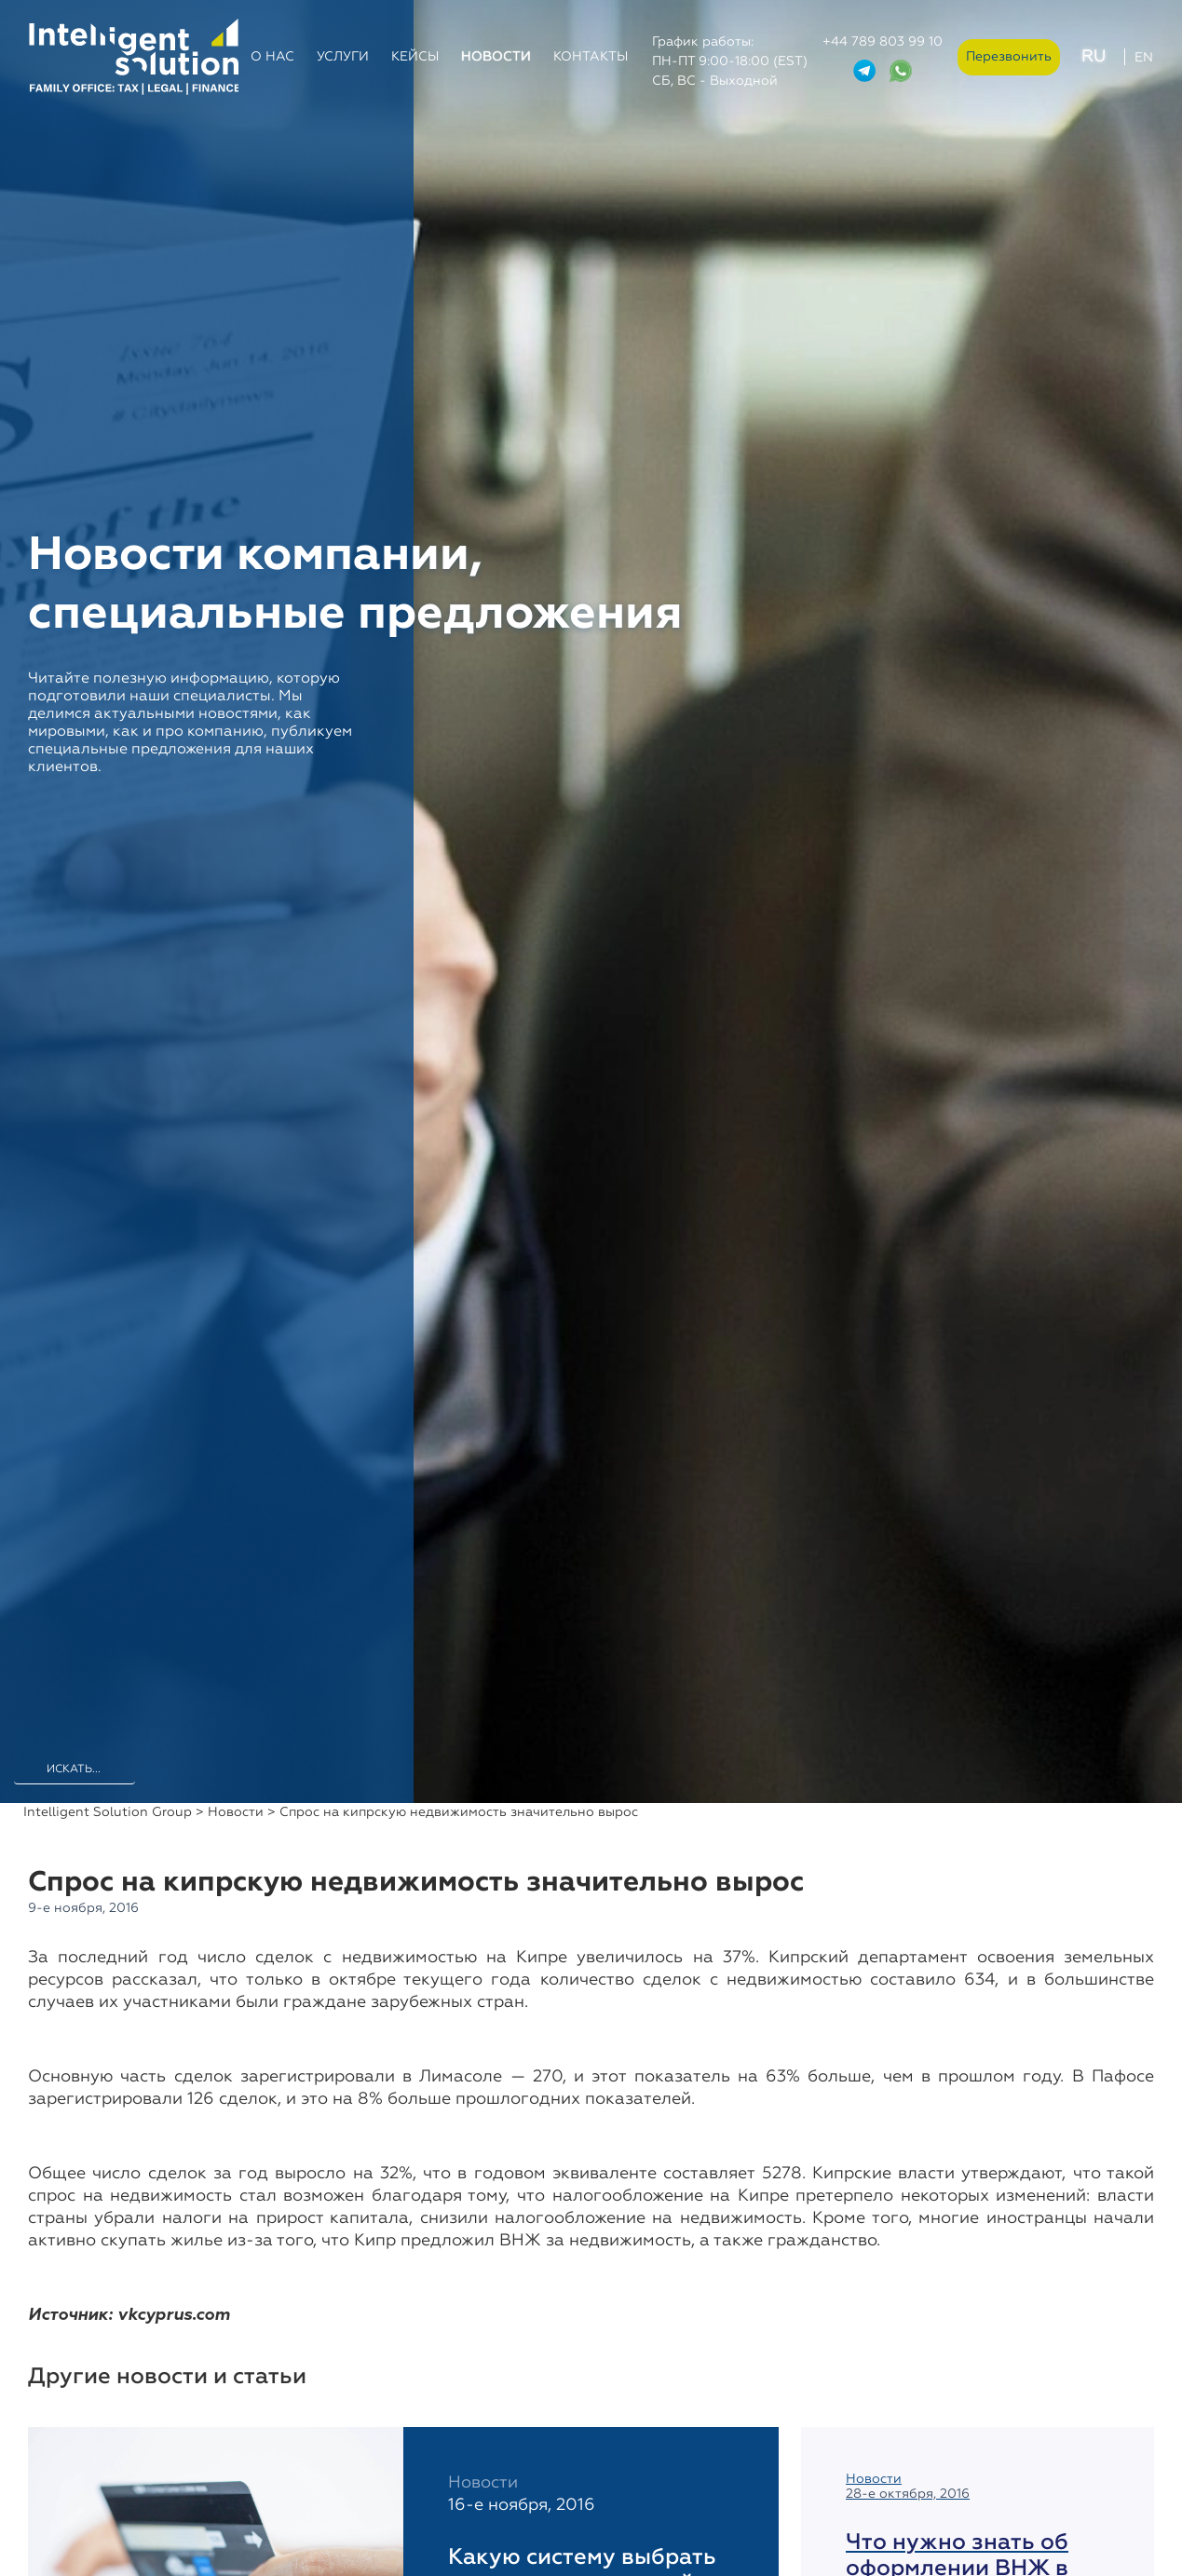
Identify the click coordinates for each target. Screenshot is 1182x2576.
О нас (272, 56)
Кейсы (415, 56)
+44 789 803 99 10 (882, 41)
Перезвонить (1009, 56)
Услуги (343, 56)
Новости (496, 56)
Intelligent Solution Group (107, 1812)
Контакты (590, 56)
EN (1143, 57)
